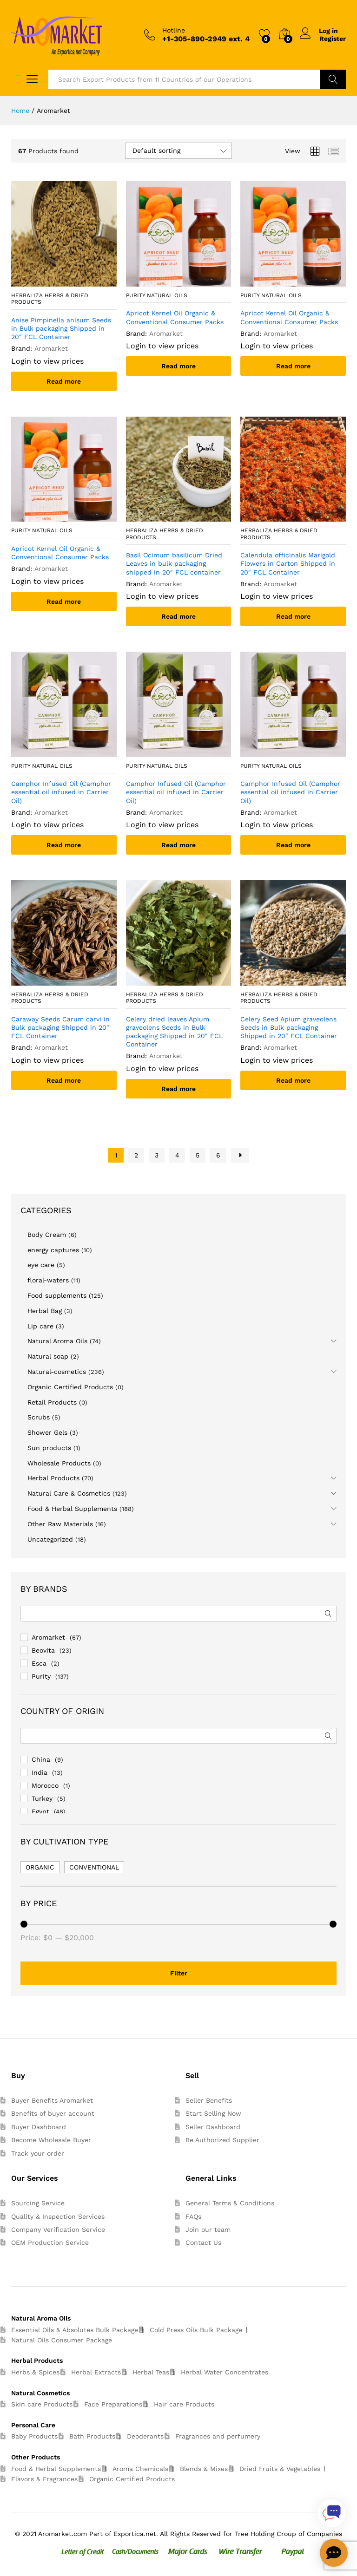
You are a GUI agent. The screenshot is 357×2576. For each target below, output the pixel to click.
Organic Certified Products (70, 1387)
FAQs (193, 2216)
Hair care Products (184, 2404)
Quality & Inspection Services (58, 2216)
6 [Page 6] (218, 1155)
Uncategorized (50, 1539)
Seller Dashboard (212, 2127)
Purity (41, 1676)
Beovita (43, 1650)
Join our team (208, 2229)
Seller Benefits (208, 2100)
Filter (178, 1973)
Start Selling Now (213, 2113)
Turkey (42, 1798)
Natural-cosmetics (56, 1371)
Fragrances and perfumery (217, 2436)
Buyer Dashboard (38, 2127)
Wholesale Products (59, 1463)
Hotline (173, 30)
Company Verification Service (58, 2229)
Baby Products (34, 2436)
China (41, 1759)
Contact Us (203, 2242)
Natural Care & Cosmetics (68, 1493)
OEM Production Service (50, 2242)
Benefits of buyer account (52, 2113)
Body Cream (46, 1234)
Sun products (49, 1447)
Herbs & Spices (35, 2372)
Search (333, 79)
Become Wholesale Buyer (51, 2140)
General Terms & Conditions (229, 2203)
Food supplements (56, 1295)
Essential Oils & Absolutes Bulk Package (74, 2330)
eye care (40, 1264)
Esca (39, 1663)
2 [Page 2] (136, 1155)
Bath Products (92, 2436)
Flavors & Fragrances (44, 2479)
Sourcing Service (38, 2203)
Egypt (40, 1811)
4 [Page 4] (177, 1155)
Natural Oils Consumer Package (61, 2340)
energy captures (53, 1250)
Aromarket (48, 1637)
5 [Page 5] (197, 1155)
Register (332, 38)
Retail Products (52, 1402)
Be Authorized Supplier (222, 2140)
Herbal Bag (44, 1310)
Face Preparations (113, 2404)
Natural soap (47, 1356)
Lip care (40, 1326)
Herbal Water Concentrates (224, 2372)
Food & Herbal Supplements (72, 1508)
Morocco (45, 1785)
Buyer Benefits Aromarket (52, 2100)
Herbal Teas (150, 2372)
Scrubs (38, 1417)
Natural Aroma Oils (57, 1341)
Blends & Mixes (204, 2468)
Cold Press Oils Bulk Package (196, 2330)
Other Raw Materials (60, 1524)
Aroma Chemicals (140, 2468)
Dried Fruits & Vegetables (279, 2468)
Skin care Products (42, 2404)
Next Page (240, 1155)
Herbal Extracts (96, 2372)
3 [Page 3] (157, 1155)
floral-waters (48, 1280)
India (39, 1772)
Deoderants (145, 2436)
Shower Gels (47, 1432)
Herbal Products (53, 1478)
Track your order (37, 2153)
